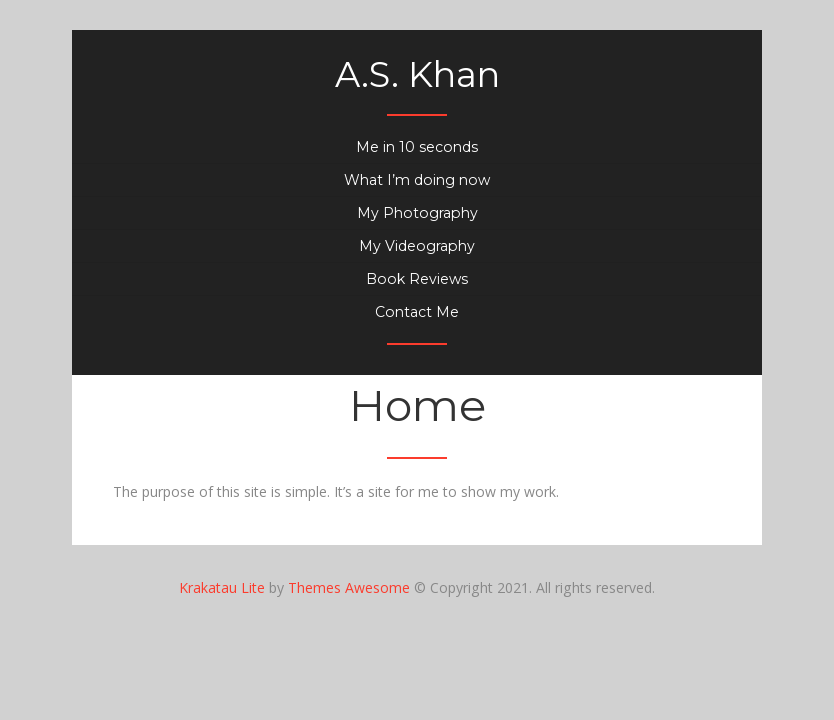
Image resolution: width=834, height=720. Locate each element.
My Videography (417, 246)
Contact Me (417, 312)
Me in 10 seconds (417, 147)
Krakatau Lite (222, 587)
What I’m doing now (417, 180)
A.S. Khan (417, 74)
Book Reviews (417, 279)
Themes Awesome (349, 587)
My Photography (417, 213)
